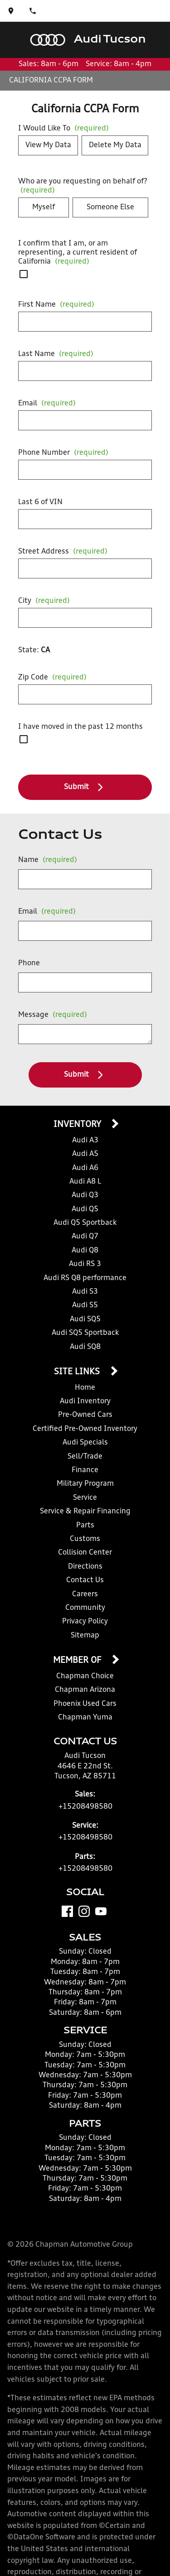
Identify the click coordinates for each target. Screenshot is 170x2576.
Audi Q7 (85, 1236)
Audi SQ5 (85, 1319)
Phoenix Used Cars (85, 1704)
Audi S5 (85, 1305)
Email (47, 403)
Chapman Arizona (85, 1690)
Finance (85, 1470)
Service (85, 1498)
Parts (85, 1525)
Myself (43, 207)
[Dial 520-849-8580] (33, 11)
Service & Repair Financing (85, 1511)
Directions (85, 1566)
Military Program (85, 1484)
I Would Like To (63, 128)
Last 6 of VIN (40, 502)
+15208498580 (85, 1806)
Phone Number (63, 453)
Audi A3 (85, 1140)
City (44, 601)
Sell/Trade (85, 1456)
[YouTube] (100, 1911)
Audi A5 (85, 1154)
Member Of (78, 1660)
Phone (29, 963)
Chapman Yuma (85, 1717)
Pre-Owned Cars (85, 1415)
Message (52, 1015)
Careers (85, 1594)
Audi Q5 (85, 1209)
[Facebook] (67, 1911)
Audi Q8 (85, 1250)
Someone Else (110, 207)
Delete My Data (115, 145)
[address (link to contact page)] (11, 11)
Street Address (62, 551)
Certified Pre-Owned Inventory (85, 1429)
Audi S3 (85, 1291)
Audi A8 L (85, 1181)
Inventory (78, 1125)
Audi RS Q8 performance (85, 1278)
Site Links (78, 1372)
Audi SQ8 (85, 1347)
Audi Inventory (85, 1401)
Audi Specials (85, 1442)
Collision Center (85, 1552)
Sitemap (85, 1635)
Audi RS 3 (85, 1264)
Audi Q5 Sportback (85, 1223)
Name (47, 860)
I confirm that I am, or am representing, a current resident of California (77, 252)
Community (85, 1608)
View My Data (48, 145)
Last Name (55, 354)
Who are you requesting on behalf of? (82, 186)
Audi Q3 (85, 1195)
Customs (85, 1539)
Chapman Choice (85, 1676)
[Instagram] (84, 1911)
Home (85, 1388)
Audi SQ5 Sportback (85, 1333)
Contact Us (85, 1580)
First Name (56, 304)
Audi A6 (85, 1168)
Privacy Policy (85, 1621)
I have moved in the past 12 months (80, 727)
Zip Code (52, 677)
